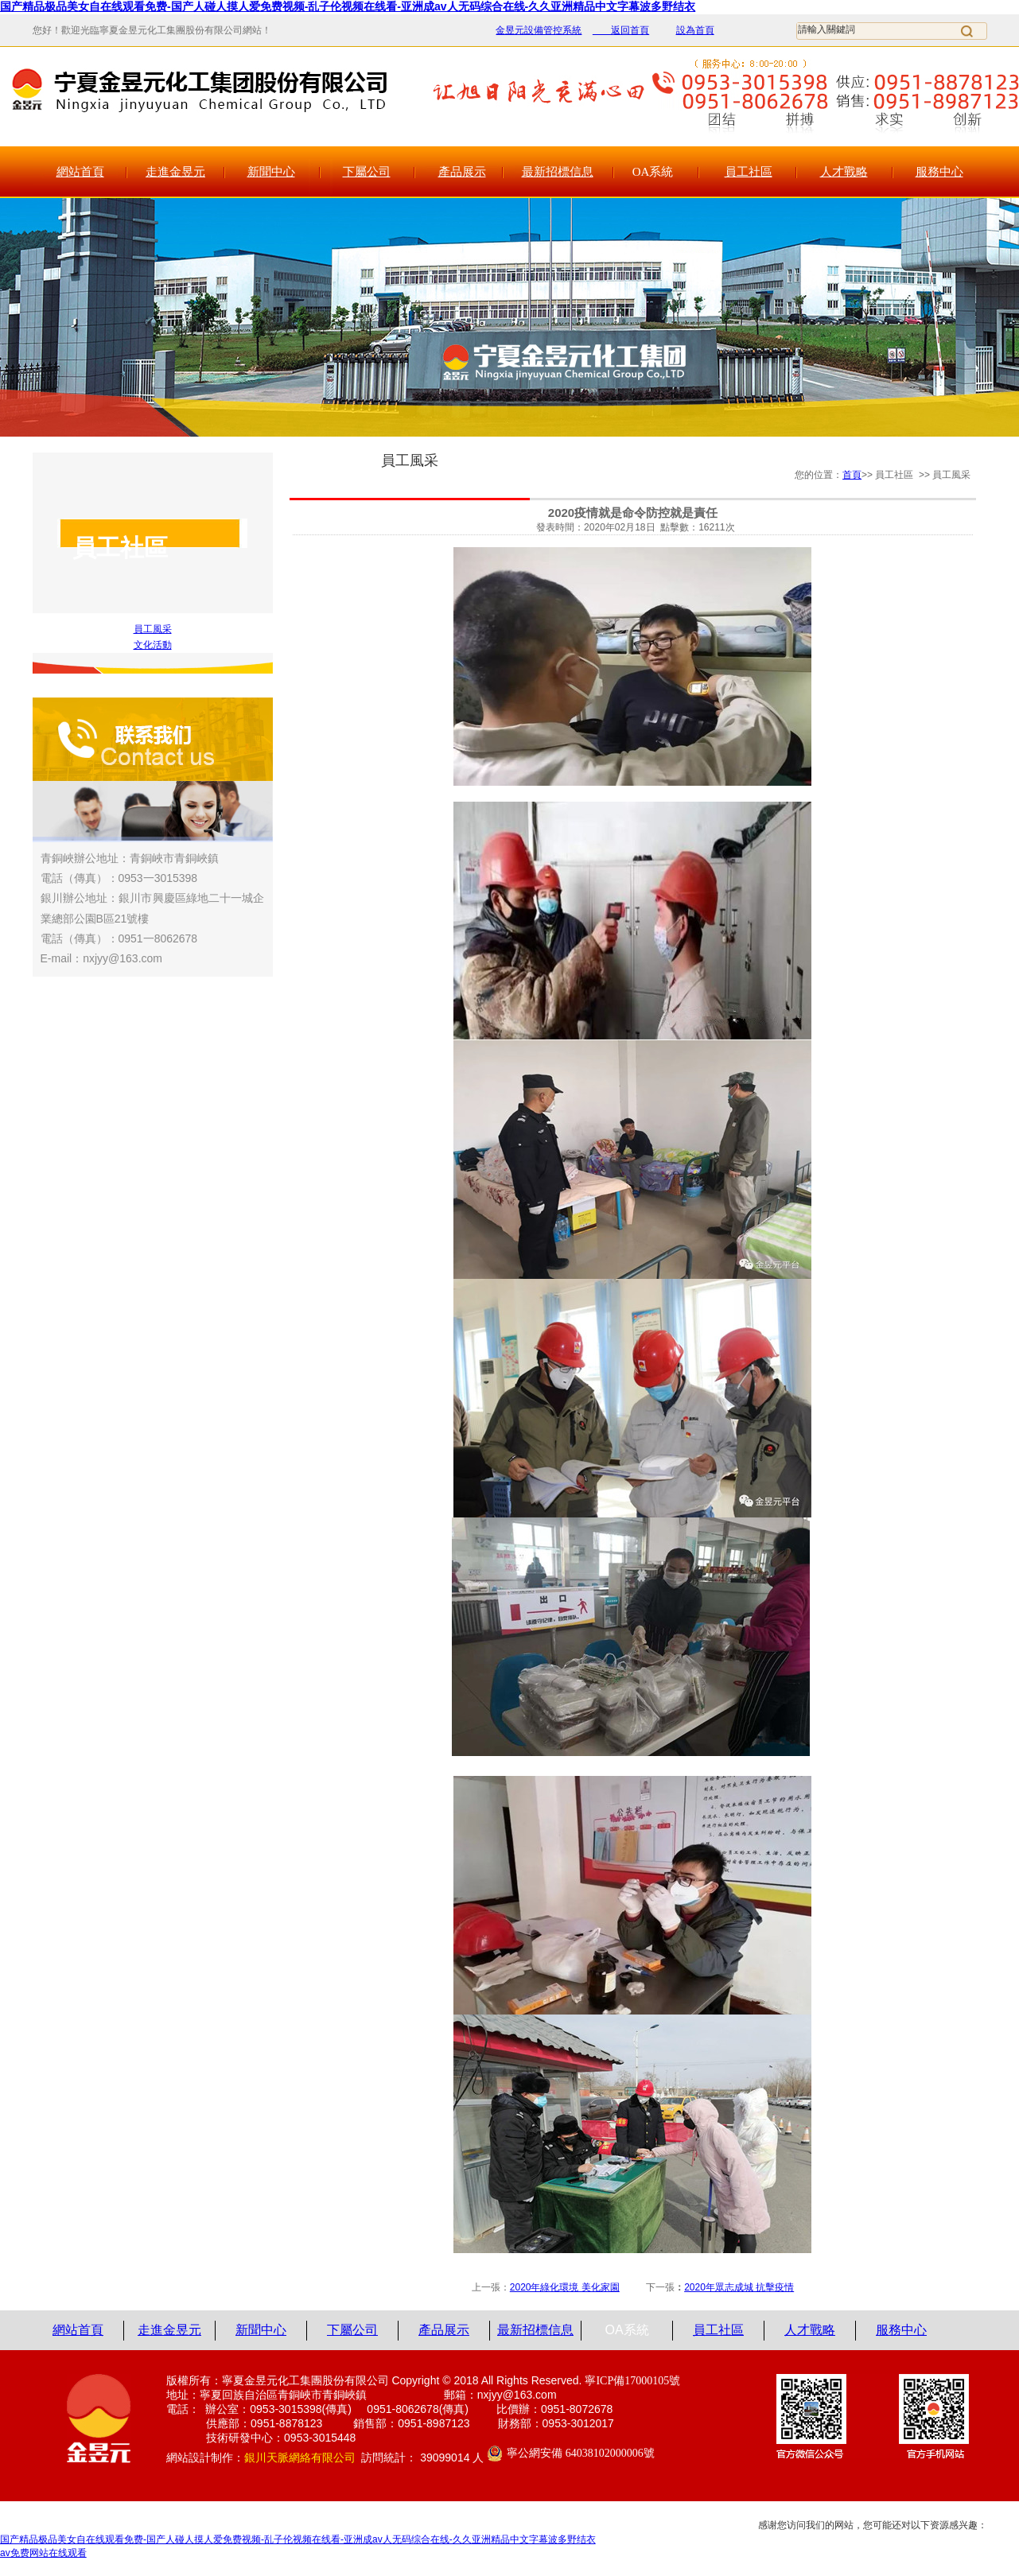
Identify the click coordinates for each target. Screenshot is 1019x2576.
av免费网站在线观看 (43, 2553)
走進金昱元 (175, 171)
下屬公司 (367, 171)
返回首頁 (621, 30)
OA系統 (653, 171)
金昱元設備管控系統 (538, 30)
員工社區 (748, 171)
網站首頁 (80, 171)
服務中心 (939, 171)
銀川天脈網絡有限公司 (300, 2458)
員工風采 (153, 629)
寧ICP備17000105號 (632, 2381)
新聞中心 (271, 171)
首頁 (851, 474)
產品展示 (462, 171)
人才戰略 (844, 171)
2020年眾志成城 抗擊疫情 (739, 2287)
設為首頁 (695, 30)
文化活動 (153, 645)
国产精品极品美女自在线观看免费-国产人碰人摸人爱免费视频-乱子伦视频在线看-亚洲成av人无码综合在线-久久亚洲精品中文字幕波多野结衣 (347, 6)
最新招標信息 (557, 171)
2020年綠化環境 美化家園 (565, 2287)
